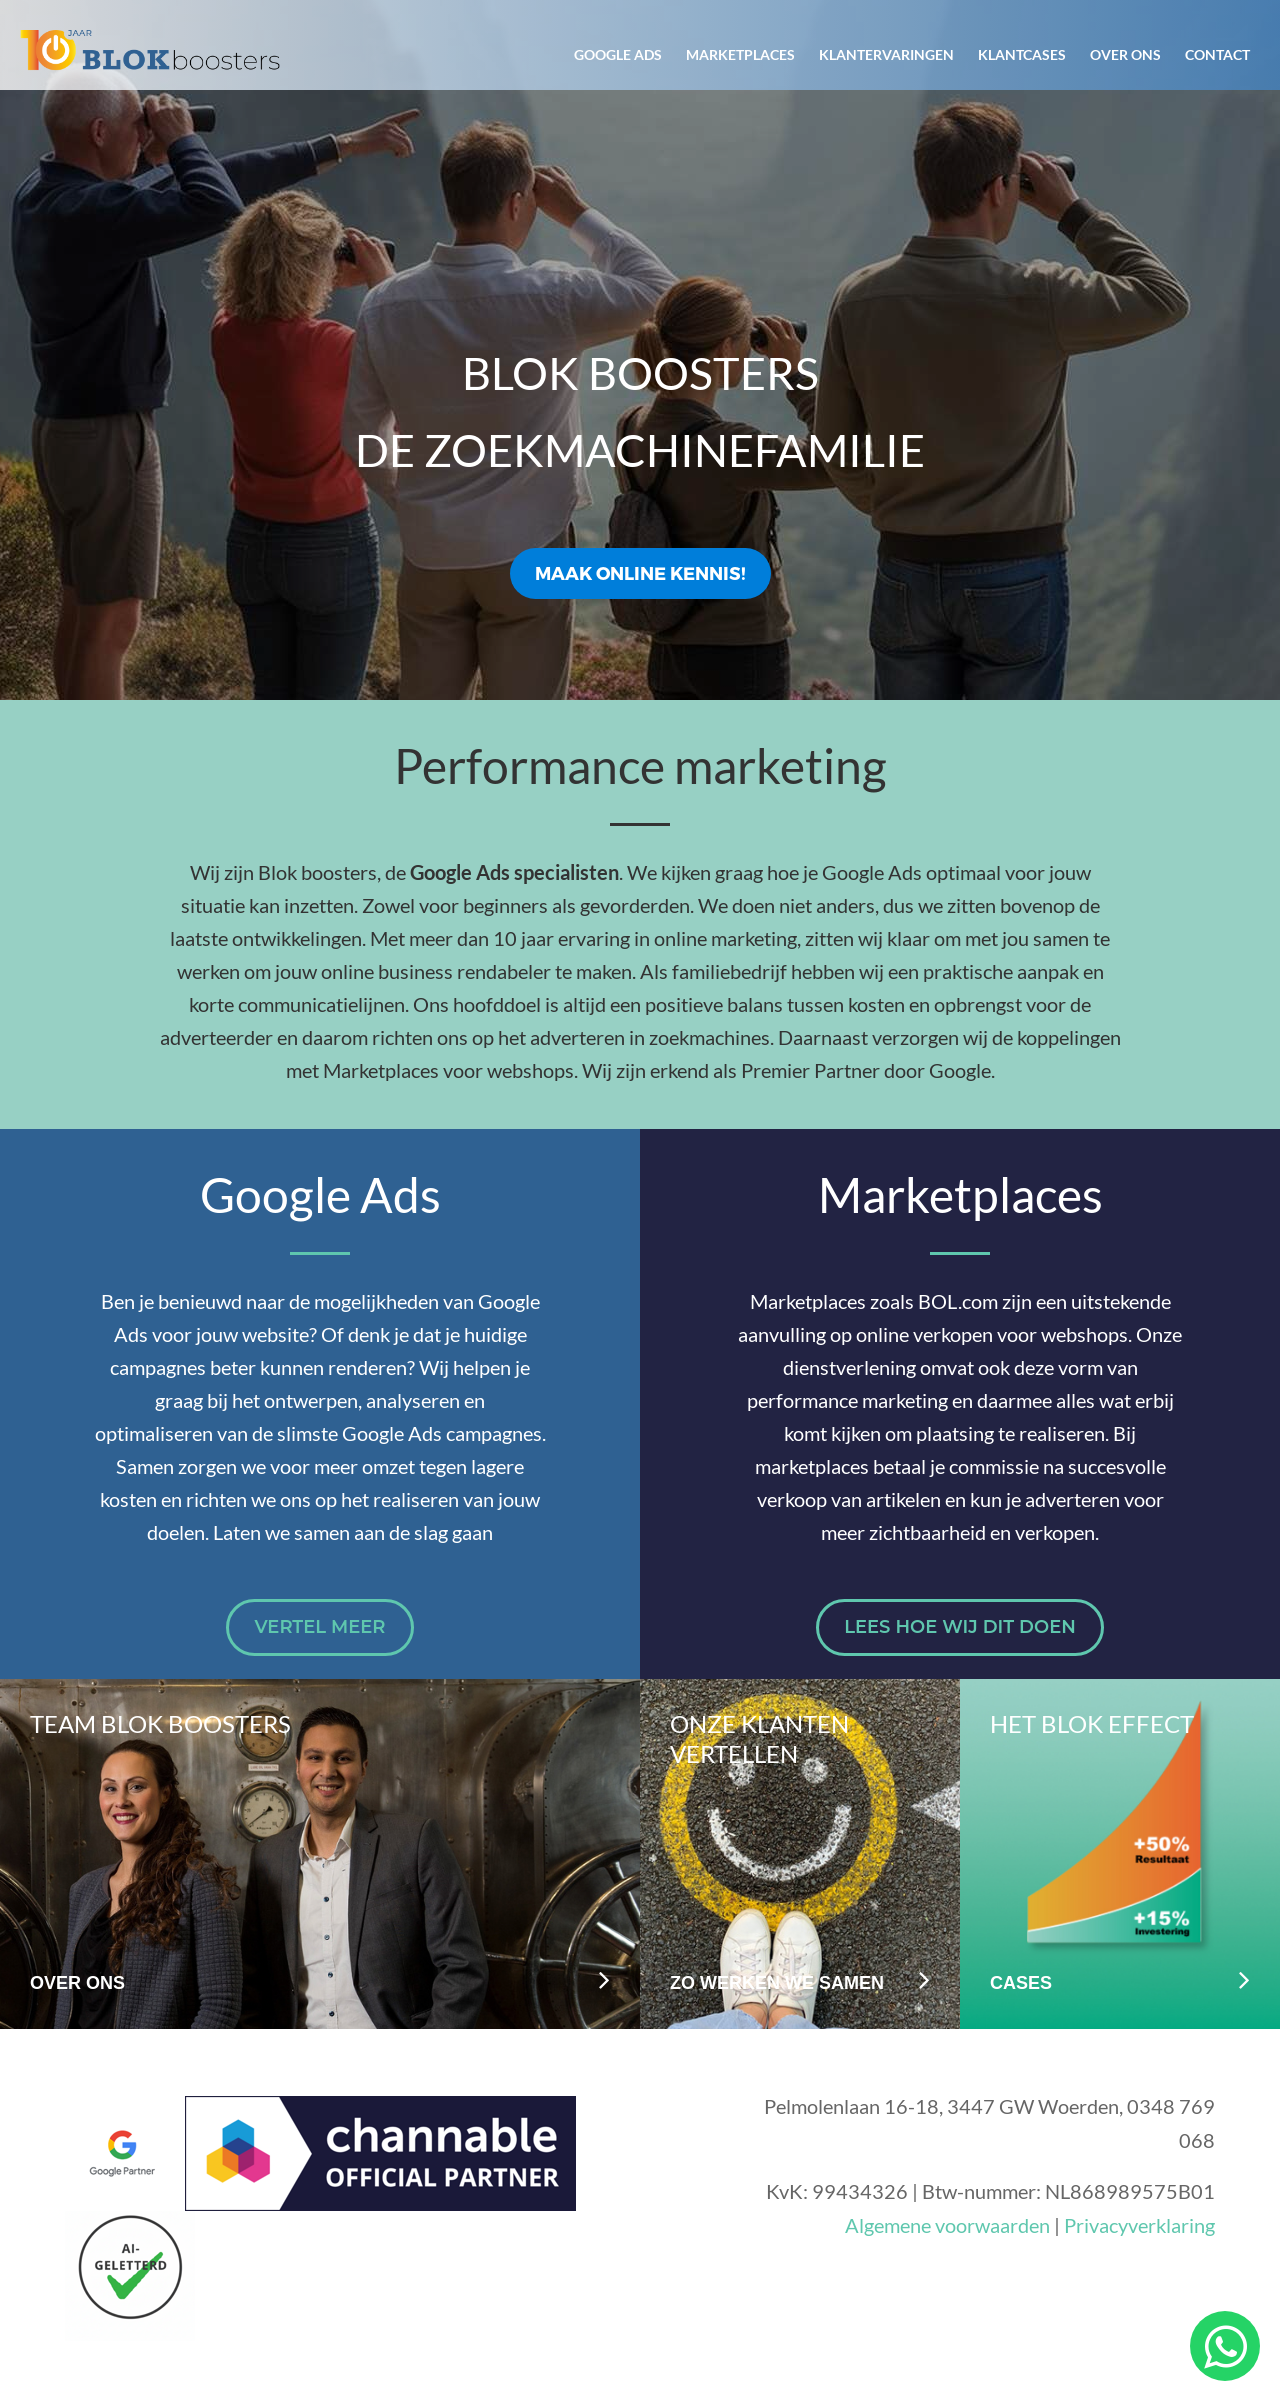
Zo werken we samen (777, 1983)
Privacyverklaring (1139, 2225)
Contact (1217, 54)
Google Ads (618, 54)
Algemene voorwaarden (947, 2225)
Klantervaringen (886, 54)
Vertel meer (319, 1627)
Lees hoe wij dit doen (960, 1627)
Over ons (1125, 54)
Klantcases (1022, 54)
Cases (1021, 1983)
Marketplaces (740, 54)
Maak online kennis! (640, 572)
